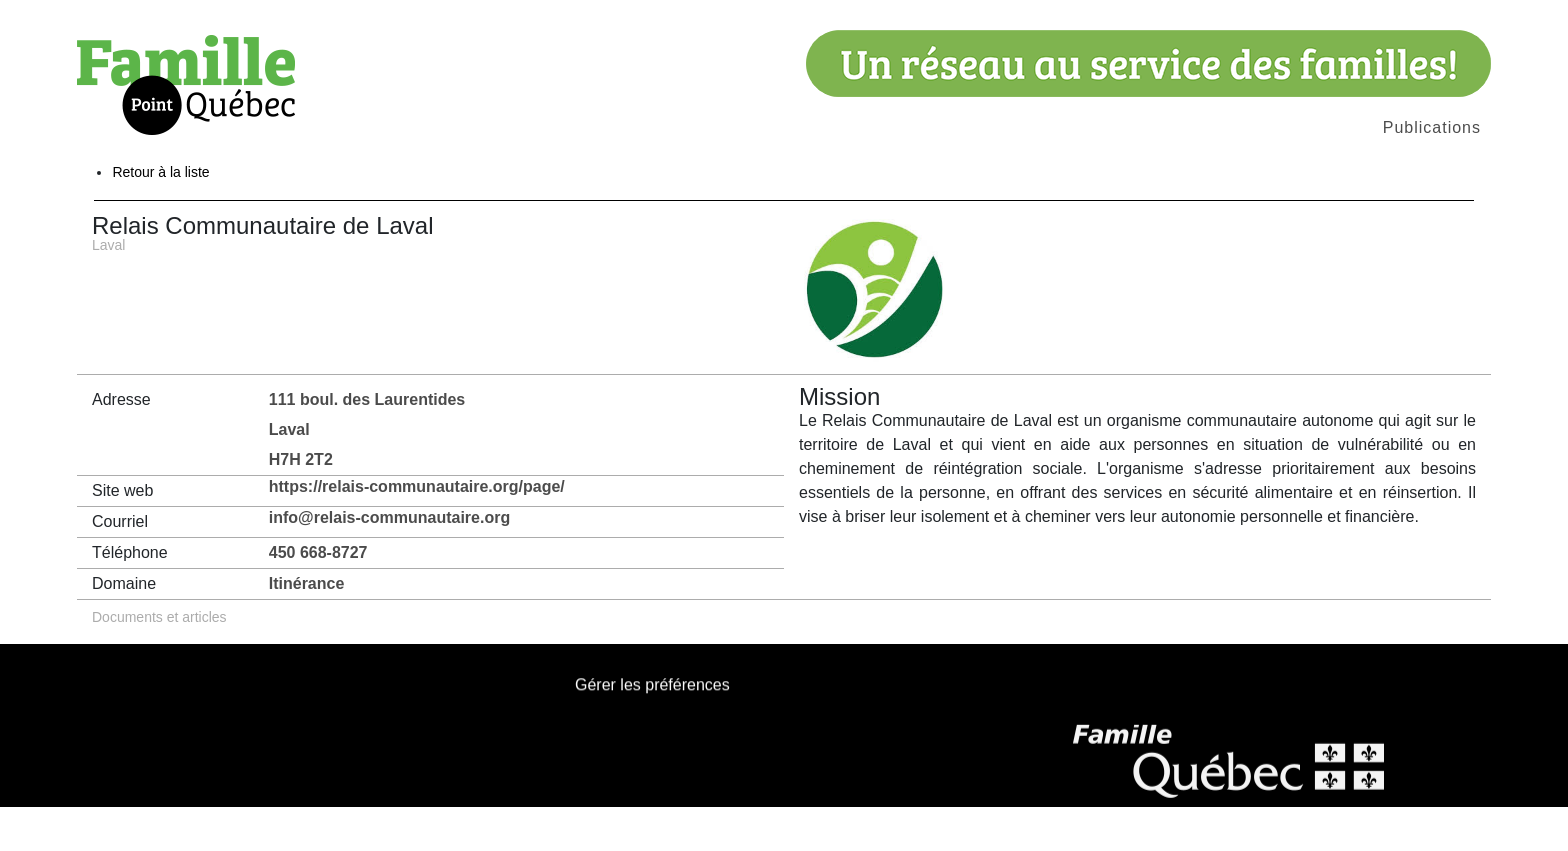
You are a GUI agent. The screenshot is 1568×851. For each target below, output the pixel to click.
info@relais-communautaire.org (389, 561)
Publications (1432, 127)
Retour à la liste (160, 216)
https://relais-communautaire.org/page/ (417, 530)
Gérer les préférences (652, 730)
